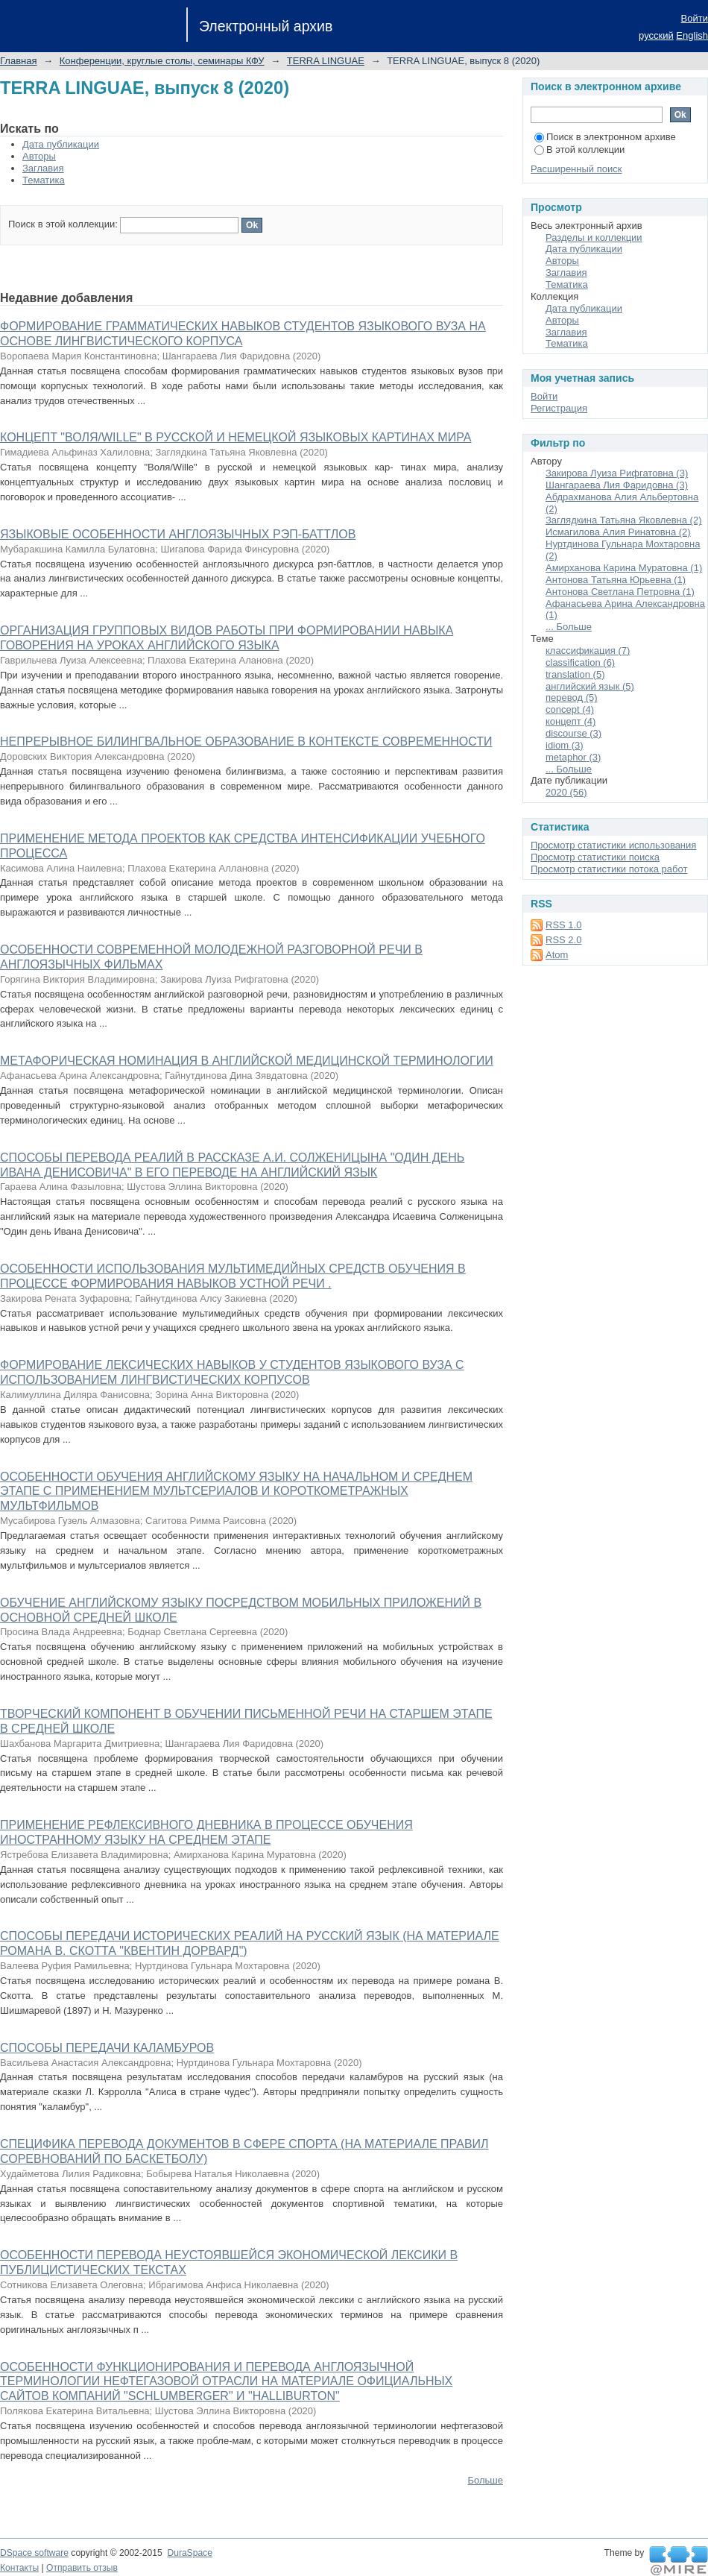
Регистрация (559, 408)
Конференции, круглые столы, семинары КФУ (162, 60)
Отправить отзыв (82, 2568)
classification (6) (580, 662)
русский (656, 35)
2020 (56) (566, 792)
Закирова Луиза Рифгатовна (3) (617, 473)
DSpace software (34, 2553)
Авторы (39, 156)
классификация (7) (588, 650)
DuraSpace (189, 2553)
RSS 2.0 (563, 939)
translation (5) (575, 674)
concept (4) (570, 709)
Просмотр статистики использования (613, 845)
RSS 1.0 (563, 924)
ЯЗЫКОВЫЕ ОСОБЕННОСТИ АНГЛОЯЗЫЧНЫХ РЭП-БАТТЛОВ (177, 534)
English (692, 35)
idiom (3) (565, 745)
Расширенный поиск (576, 168)
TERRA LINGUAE (325, 60)
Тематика (43, 180)
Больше (486, 2480)
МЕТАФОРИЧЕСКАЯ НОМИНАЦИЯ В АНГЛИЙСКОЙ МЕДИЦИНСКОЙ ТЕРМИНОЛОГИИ (246, 1060)
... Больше (569, 626)
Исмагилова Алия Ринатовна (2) (618, 532)
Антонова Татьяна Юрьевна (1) (616, 579)
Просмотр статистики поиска (595, 857)
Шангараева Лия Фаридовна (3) (617, 485)
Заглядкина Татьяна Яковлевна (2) (624, 520)
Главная (18, 60)
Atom (557, 954)
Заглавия (43, 168)
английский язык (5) (590, 686)
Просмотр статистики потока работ (609, 869)
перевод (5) (572, 697)
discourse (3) (573, 733)
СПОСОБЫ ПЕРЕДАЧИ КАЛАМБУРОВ (107, 2047)
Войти (694, 18)
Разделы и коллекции (594, 237)
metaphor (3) (573, 757)
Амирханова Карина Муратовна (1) (624, 567)
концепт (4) (570, 721)
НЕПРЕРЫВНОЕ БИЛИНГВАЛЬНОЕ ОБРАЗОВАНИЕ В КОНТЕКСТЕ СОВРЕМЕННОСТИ (246, 741)
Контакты (19, 2568)
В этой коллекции (579, 149)
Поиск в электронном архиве (605, 136)
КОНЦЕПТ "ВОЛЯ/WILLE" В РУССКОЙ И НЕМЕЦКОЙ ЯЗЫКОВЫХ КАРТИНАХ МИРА (235, 437)
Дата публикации (60, 144)
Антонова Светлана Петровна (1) (620, 591)
